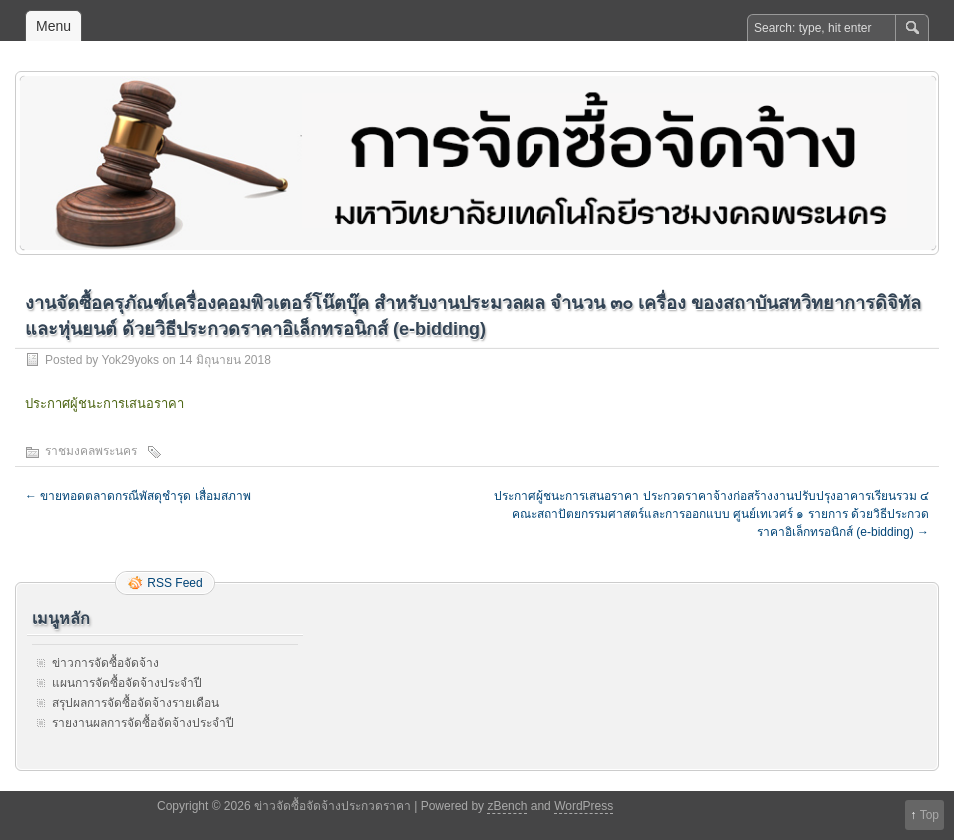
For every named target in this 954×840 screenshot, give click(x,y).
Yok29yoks (130, 360)
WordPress (583, 806)
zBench (507, 806)
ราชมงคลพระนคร (91, 451)
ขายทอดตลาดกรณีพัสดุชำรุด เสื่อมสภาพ (138, 496)
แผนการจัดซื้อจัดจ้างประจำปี (127, 683)
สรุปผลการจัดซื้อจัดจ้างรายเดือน (135, 703)
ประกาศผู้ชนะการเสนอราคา (104, 403)
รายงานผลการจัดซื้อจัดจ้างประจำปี (143, 723)
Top (929, 815)
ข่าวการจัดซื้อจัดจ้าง (105, 663)
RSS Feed (174, 583)
